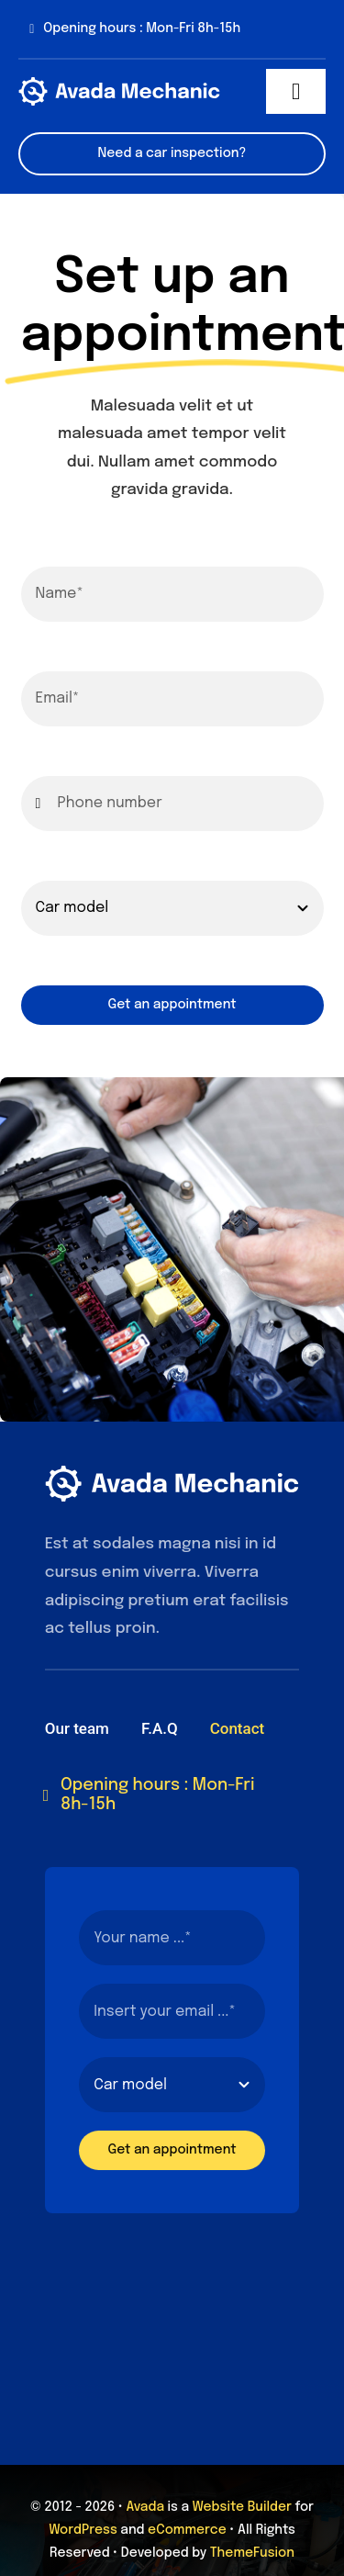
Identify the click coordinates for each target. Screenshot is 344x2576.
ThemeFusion (252, 2553)
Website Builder (242, 2507)
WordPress (83, 2530)
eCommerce (187, 2530)
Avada (145, 2507)
